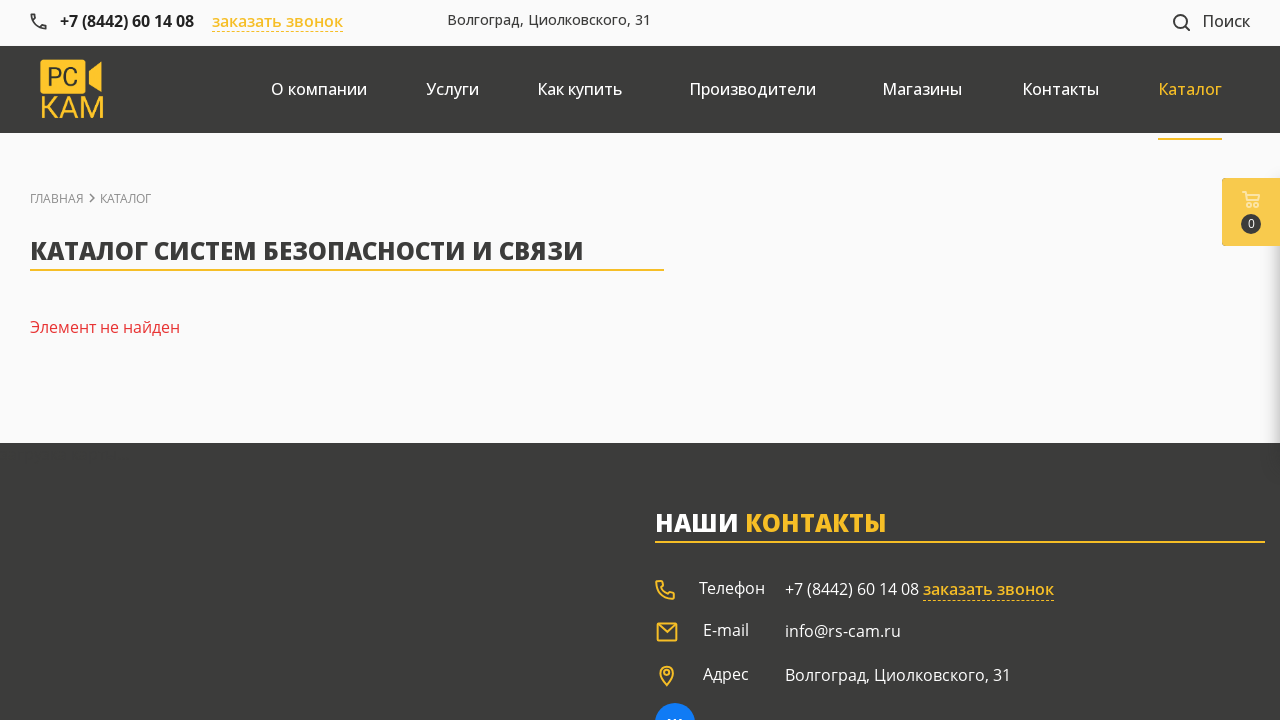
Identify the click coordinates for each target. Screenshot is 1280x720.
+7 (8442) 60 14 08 (852, 589)
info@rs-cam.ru (843, 631)
